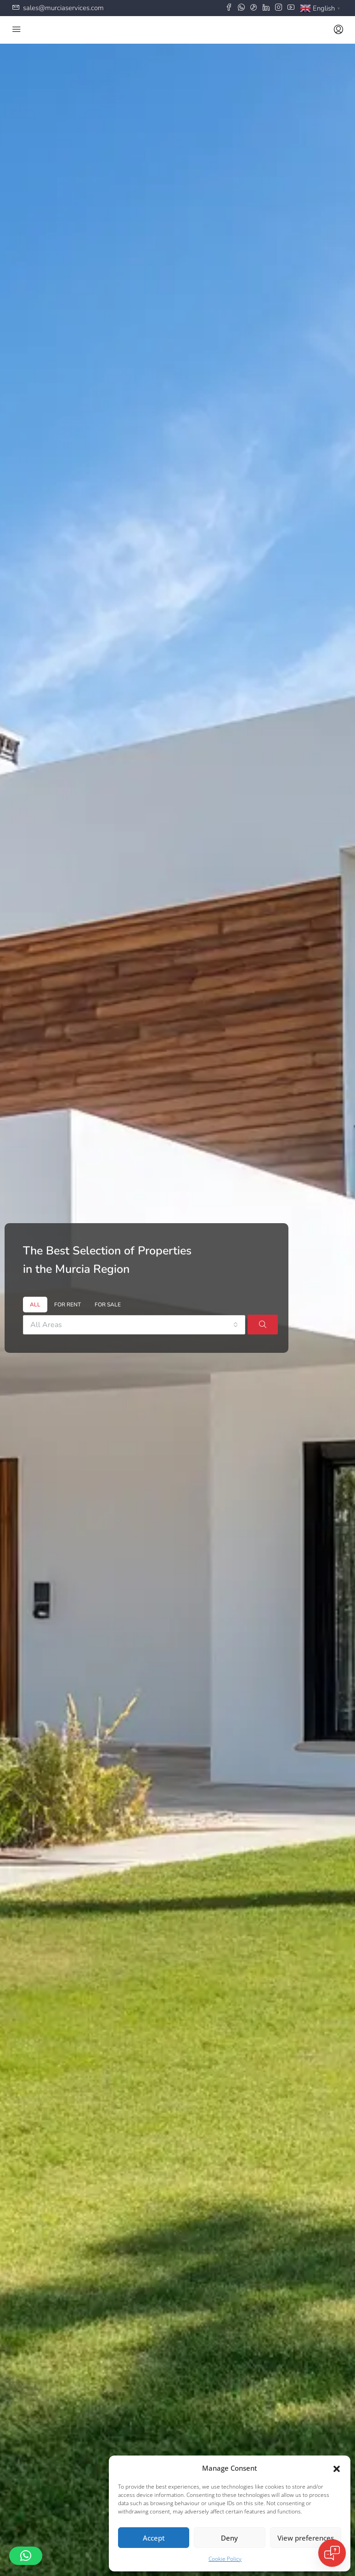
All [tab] (35, 1304)
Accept (154, 2537)
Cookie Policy (225, 2559)
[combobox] (134, 1324)
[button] (336, 2468)
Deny (229, 2537)
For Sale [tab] (108, 1304)
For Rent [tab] (67, 1304)
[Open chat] (332, 2553)
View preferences (305, 2537)
